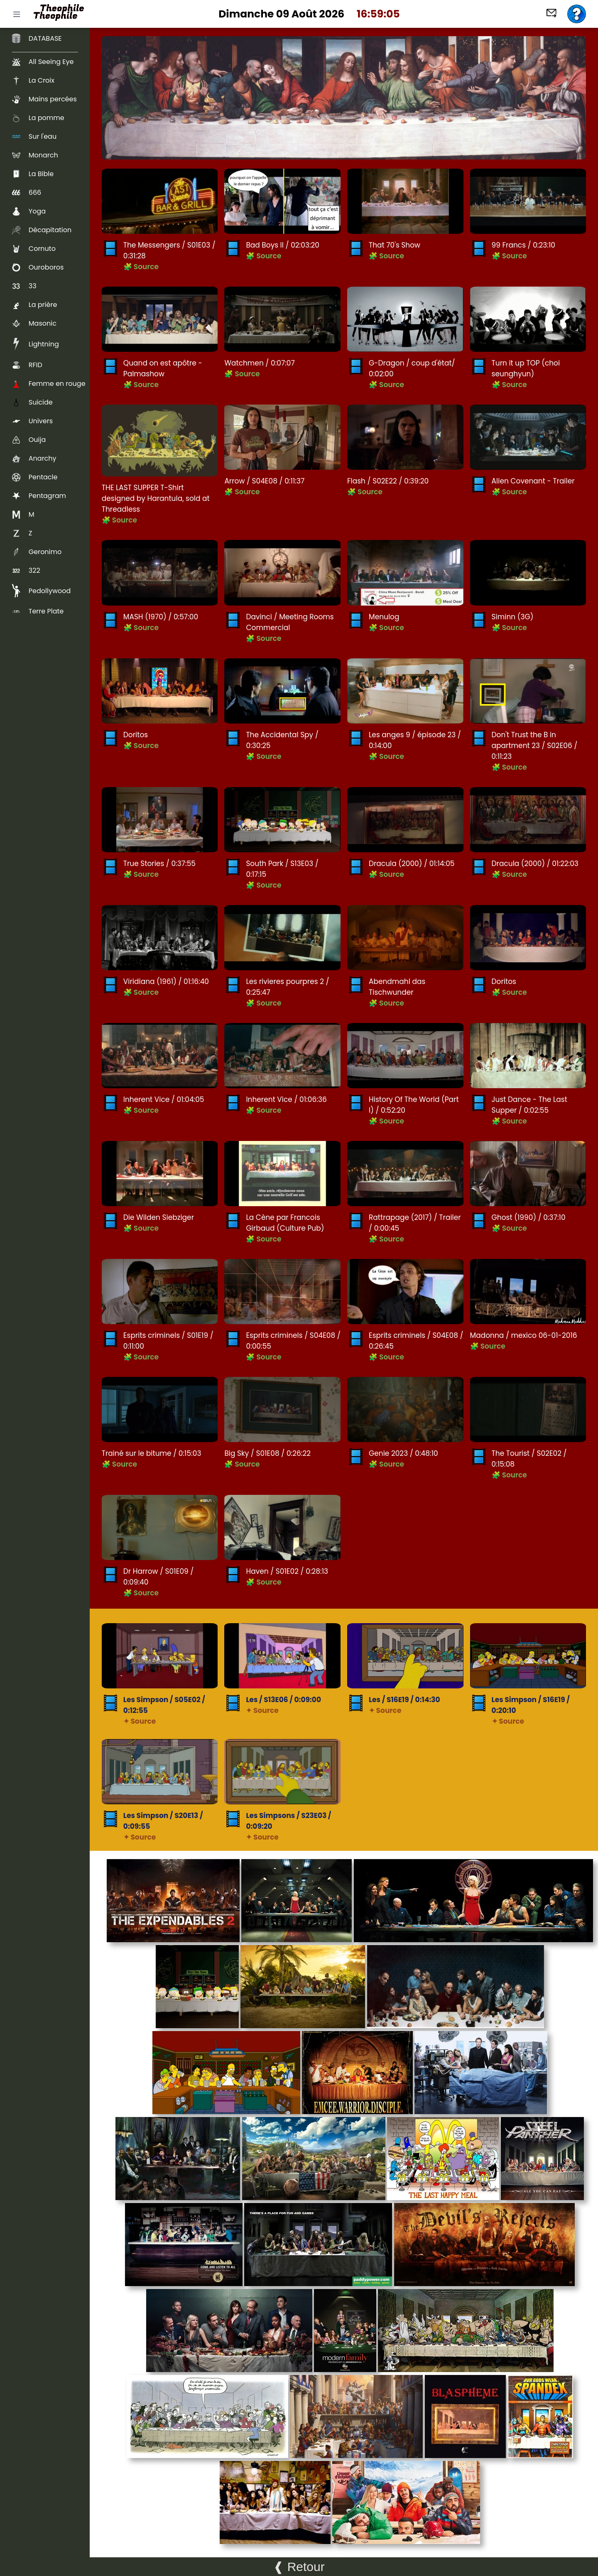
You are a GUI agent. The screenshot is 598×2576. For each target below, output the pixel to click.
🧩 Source (141, 267)
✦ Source (139, 1721)
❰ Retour (298, 2567)
